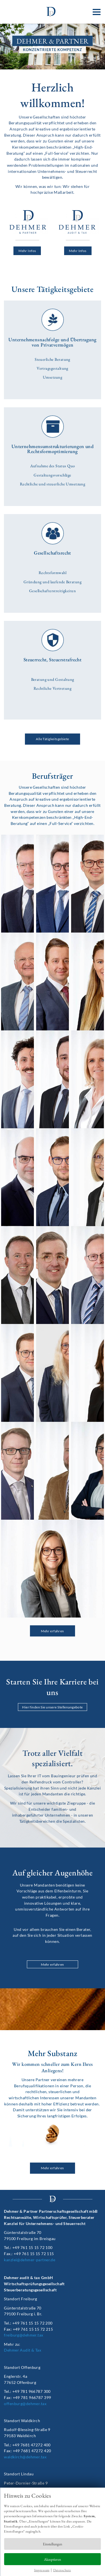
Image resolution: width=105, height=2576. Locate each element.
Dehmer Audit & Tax (22, 2350)
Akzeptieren (52, 2559)
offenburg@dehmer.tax (25, 2403)
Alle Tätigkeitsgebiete (52, 739)
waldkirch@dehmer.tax (25, 2456)
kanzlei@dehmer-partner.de (29, 2259)
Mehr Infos (27, 251)
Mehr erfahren (52, 1964)
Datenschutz (62, 2570)
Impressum (42, 2570)
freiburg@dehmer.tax (23, 2335)
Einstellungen (52, 2543)
